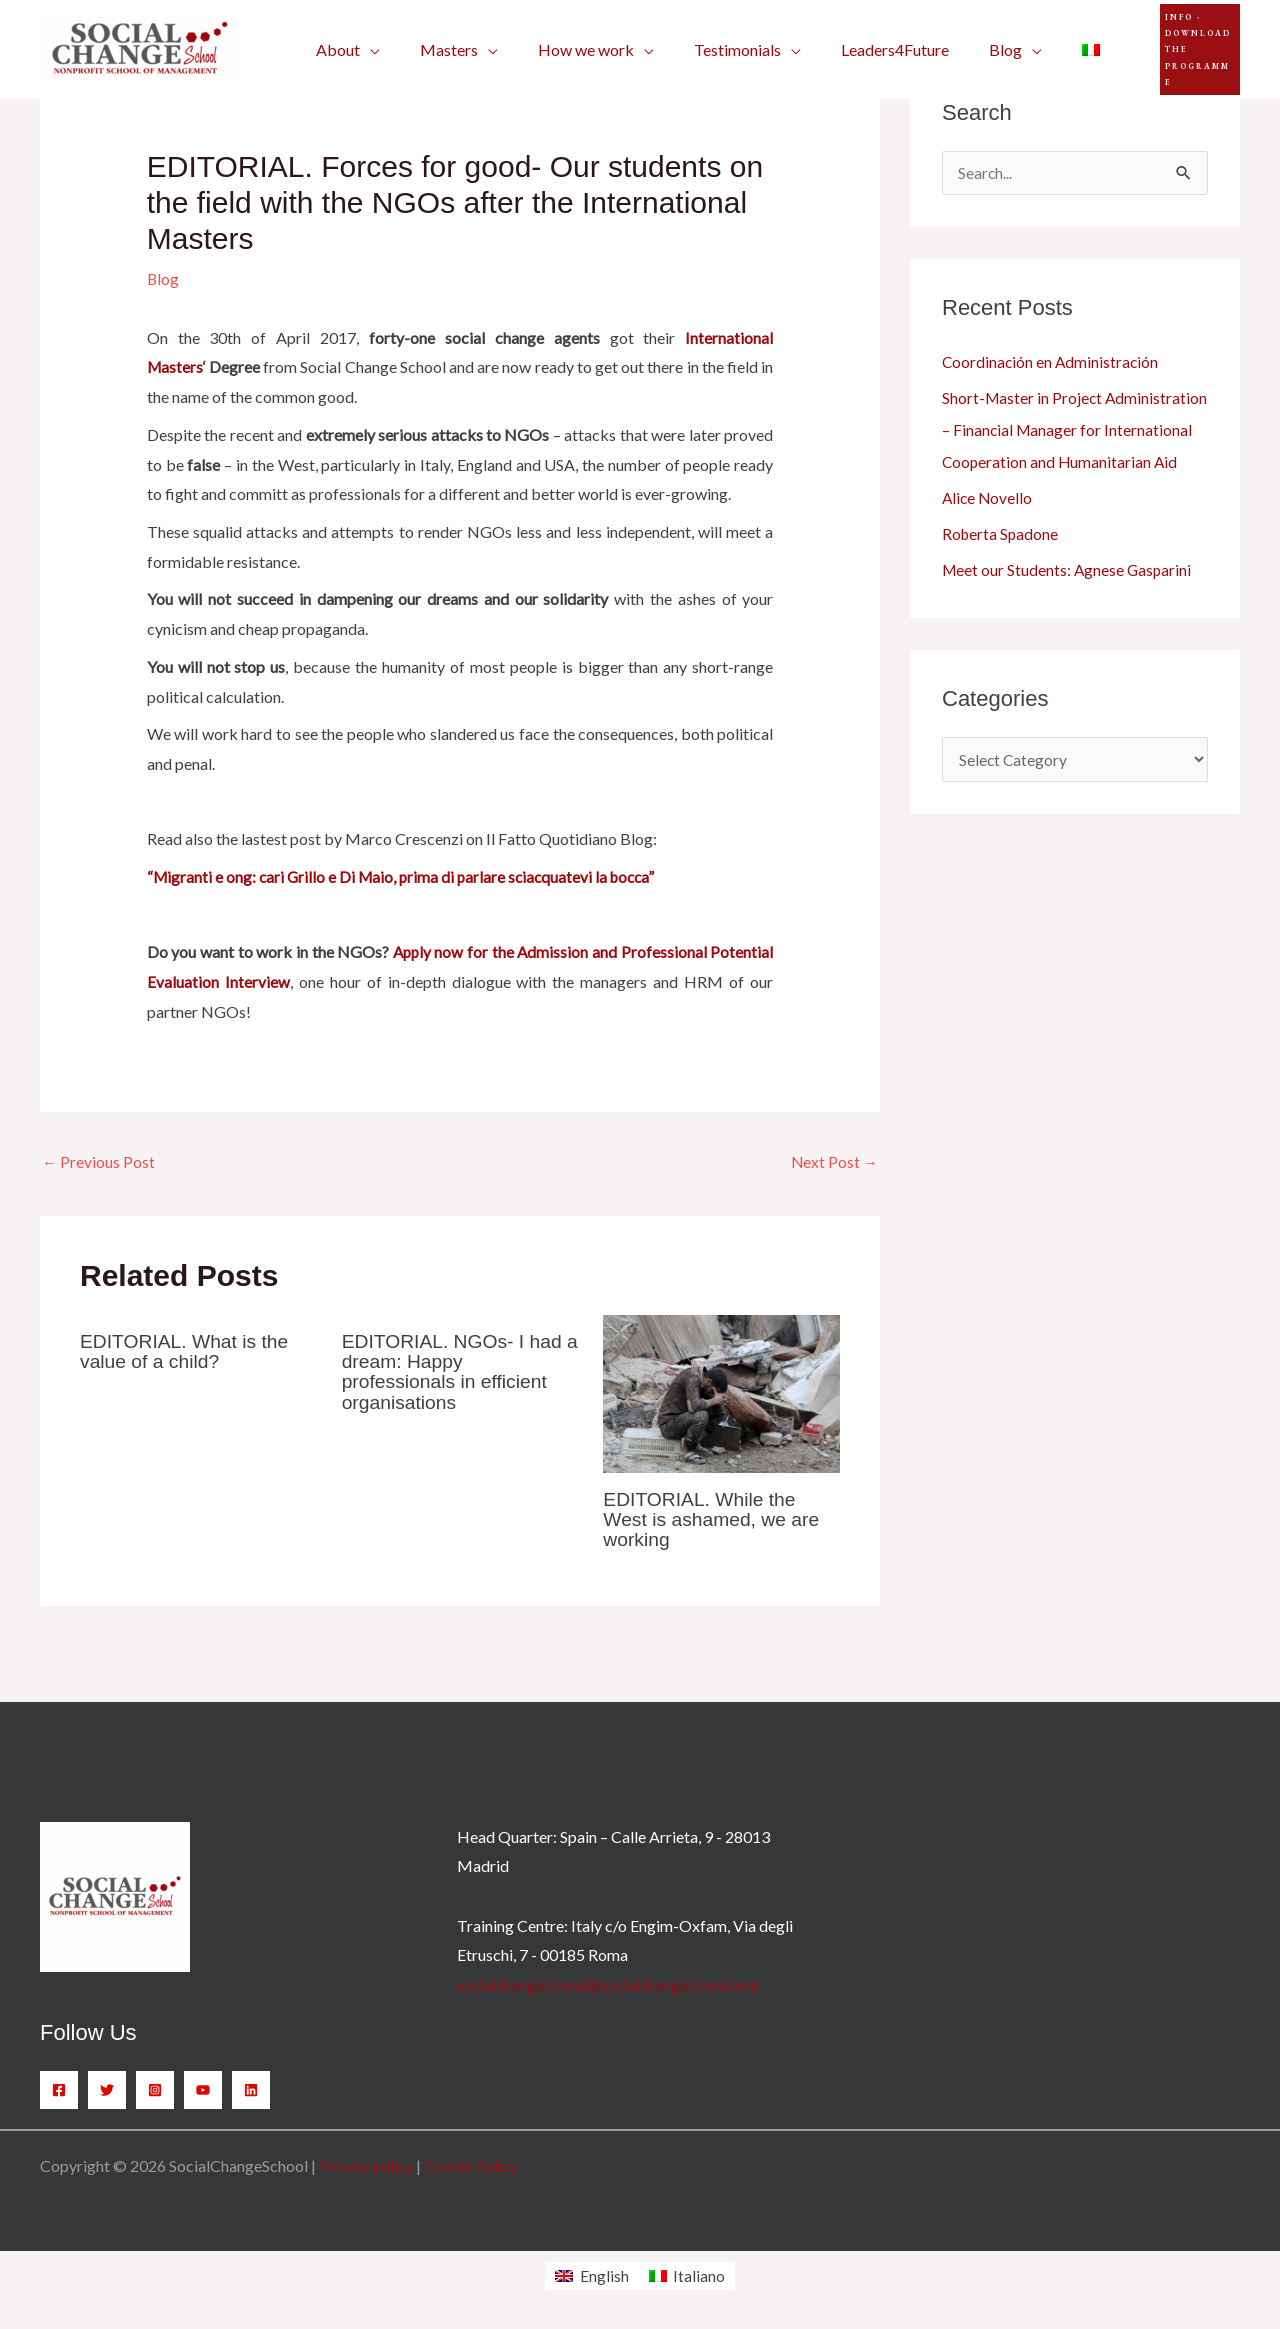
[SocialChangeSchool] (140, 47)
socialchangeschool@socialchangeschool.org (611, 1985)
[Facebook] (59, 2091)
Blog (163, 278)
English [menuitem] (604, 2276)
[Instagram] (155, 2091)
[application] (366, 50)
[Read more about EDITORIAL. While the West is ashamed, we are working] (721, 1392)
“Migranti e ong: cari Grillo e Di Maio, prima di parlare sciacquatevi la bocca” (407, 876)
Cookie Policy (475, 2166)
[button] (1172, 49)
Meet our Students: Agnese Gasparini (1069, 602)
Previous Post (99, 1162)
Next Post (833, 1162)
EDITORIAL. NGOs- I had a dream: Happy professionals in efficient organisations (456, 1372)
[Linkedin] (251, 2091)
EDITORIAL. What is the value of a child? (188, 1352)
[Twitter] (107, 2091)
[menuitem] (1039, 50)
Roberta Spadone (1001, 566)
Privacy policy (367, 2166)
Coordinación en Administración (1052, 362)
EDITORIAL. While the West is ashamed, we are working (715, 1520)
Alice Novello (988, 530)
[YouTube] (203, 2091)
